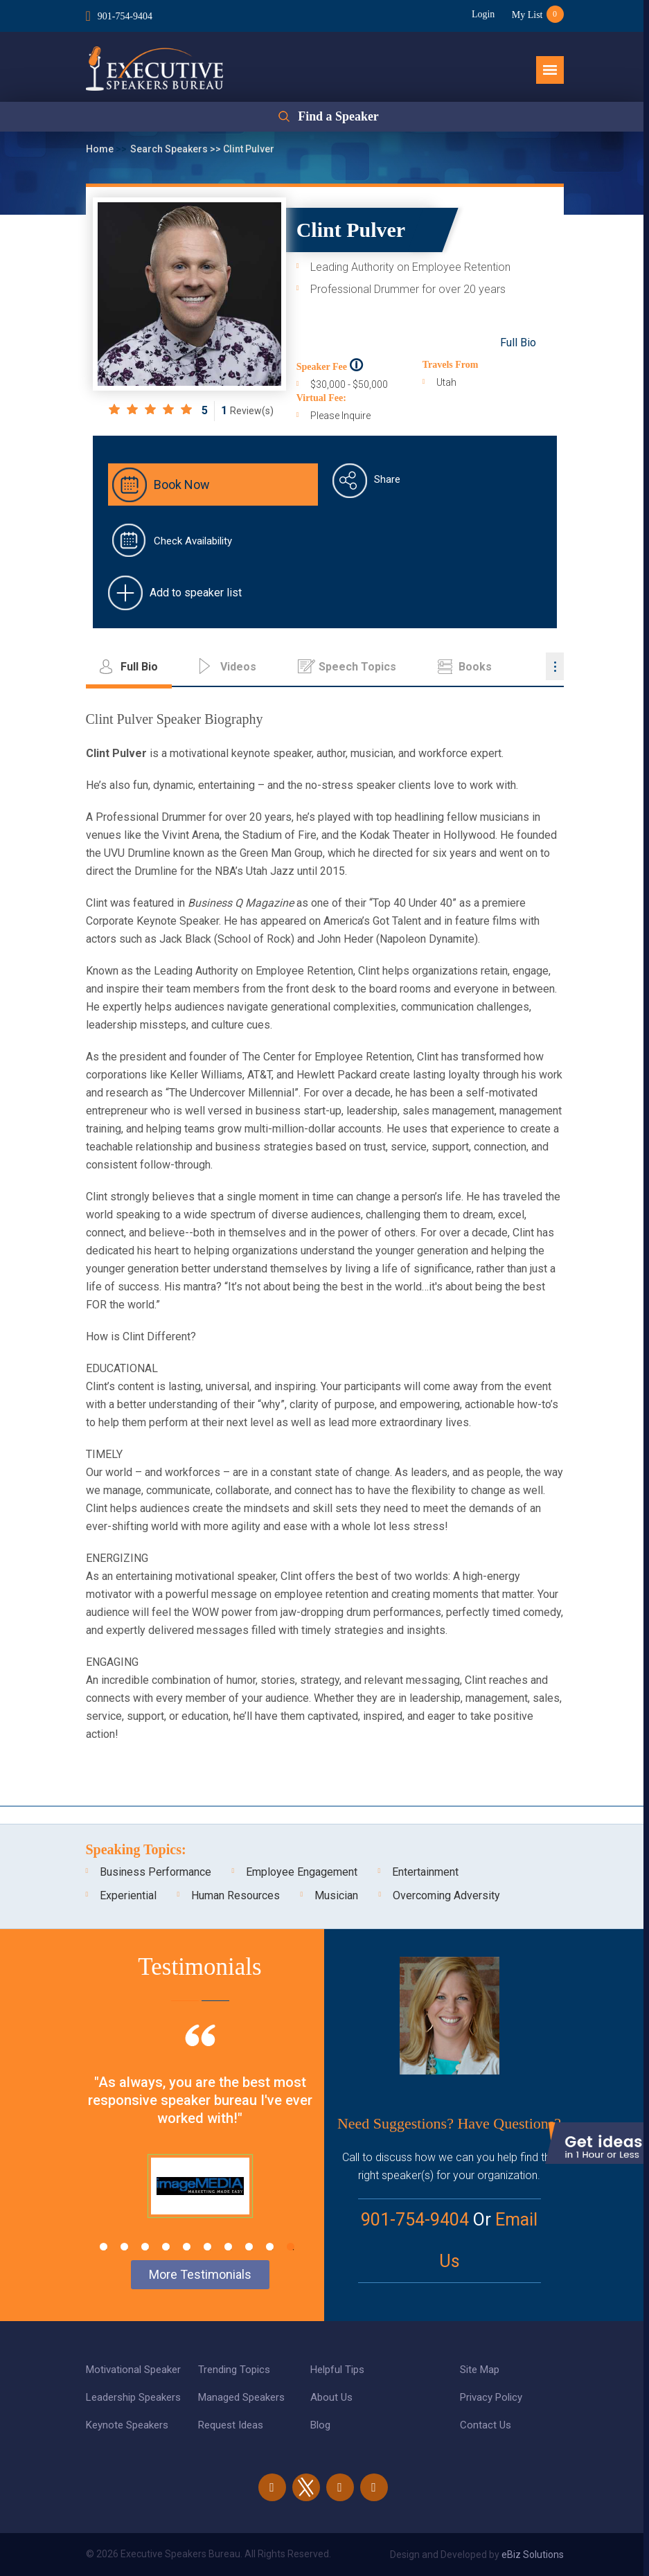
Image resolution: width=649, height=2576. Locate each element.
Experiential (128, 1895)
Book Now (182, 484)
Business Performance (155, 1871)
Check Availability (193, 541)
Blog (320, 2425)
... (555, 666)
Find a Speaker (338, 117)
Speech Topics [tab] (357, 666)
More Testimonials (200, 2274)
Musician (336, 1895)
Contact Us (485, 2425)
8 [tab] (249, 2246)
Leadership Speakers (133, 2397)
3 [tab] (145, 2246)
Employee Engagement (301, 1871)
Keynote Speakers (127, 2425)
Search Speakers (170, 148)
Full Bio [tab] (139, 666)
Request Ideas (230, 2425)
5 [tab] (186, 2246)
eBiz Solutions (532, 2554)
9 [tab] (270, 2246)
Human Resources (235, 1895)
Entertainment (425, 1871)
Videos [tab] (238, 666)
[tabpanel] (200, 2138)
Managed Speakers (241, 2397)
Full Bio (518, 342)
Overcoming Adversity (446, 1895)
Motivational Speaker (133, 2369)
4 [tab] (166, 2246)
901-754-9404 (125, 16)
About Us (331, 2397)
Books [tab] (475, 666)
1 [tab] (103, 2246)
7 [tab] (228, 2246)
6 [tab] (207, 2246)
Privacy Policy (491, 2397)
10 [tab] (290, 2246)
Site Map (479, 2369)
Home (101, 148)
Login (482, 14)
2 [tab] (124, 2246)
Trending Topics (234, 2369)
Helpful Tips (337, 2369)
